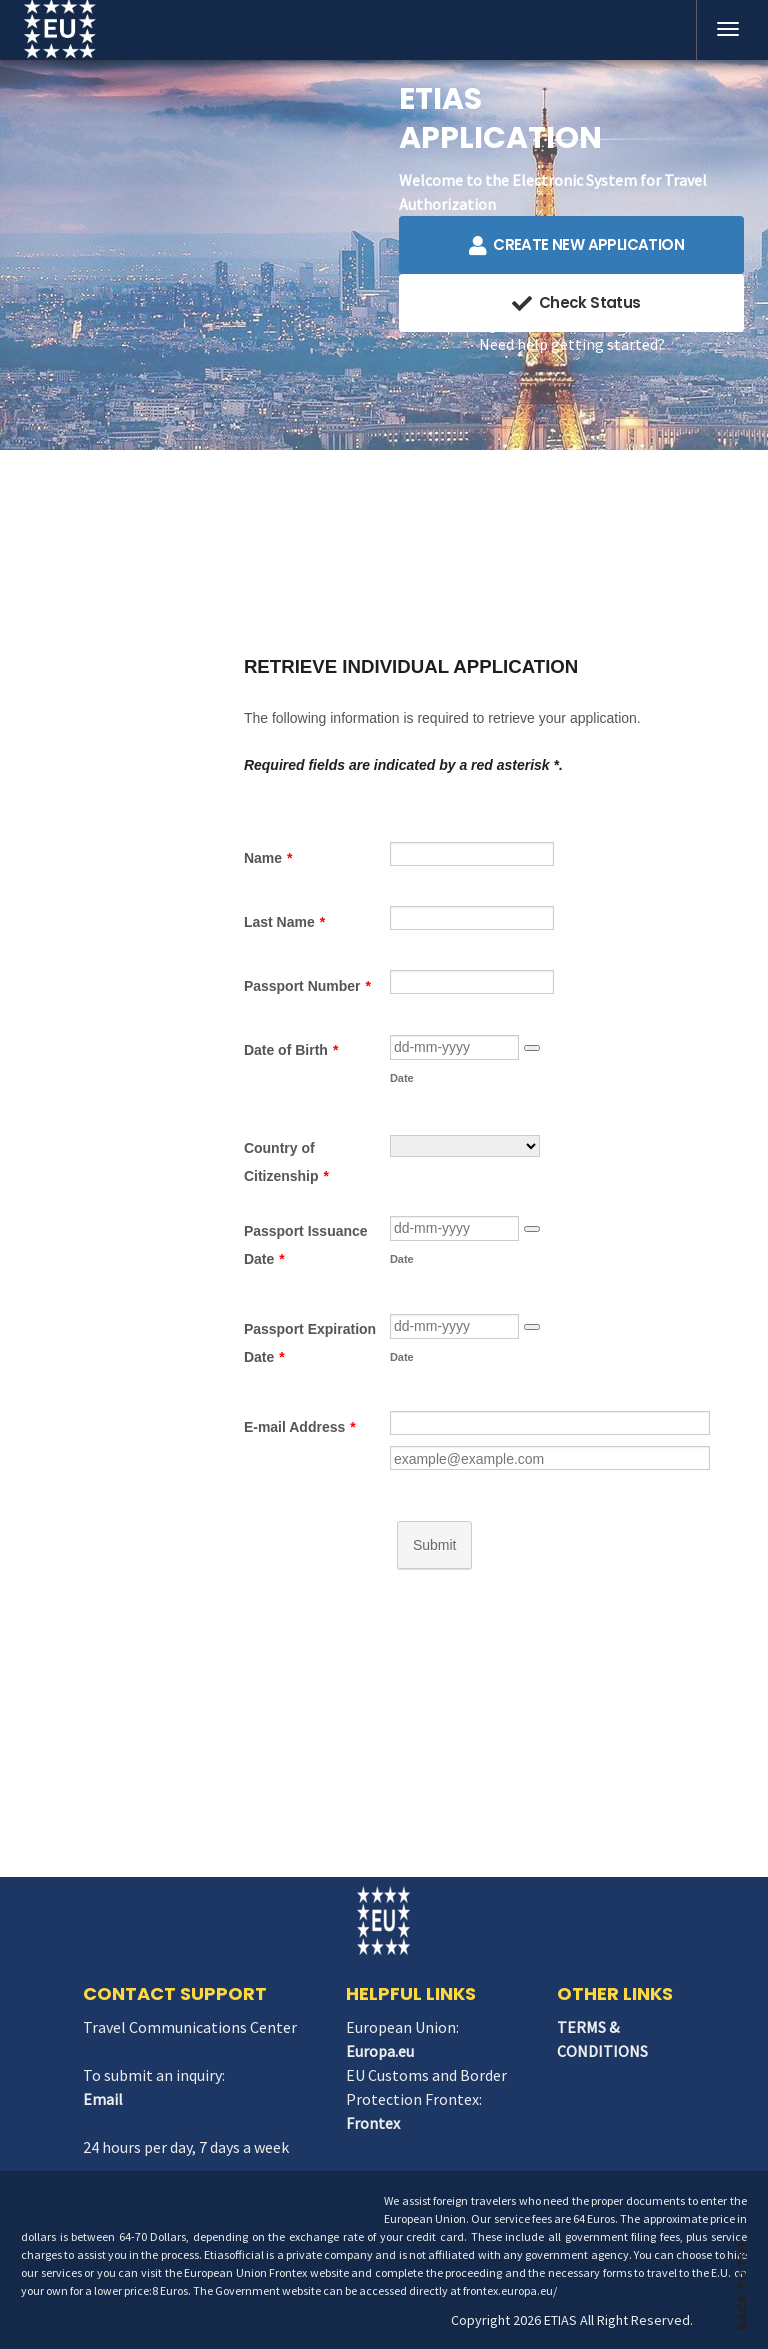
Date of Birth (291, 1050)
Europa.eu (380, 2051)
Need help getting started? (572, 344)
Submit (435, 1545)
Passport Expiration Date (310, 1343)
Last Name (284, 922)
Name (268, 858)
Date (402, 1078)
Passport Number (307, 986)
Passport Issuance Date (306, 1245)
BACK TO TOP (742, 2275)
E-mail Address (300, 1427)
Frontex (373, 2123)
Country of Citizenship (286, 1162)
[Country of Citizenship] (465, 1146)
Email (103, 2099)
